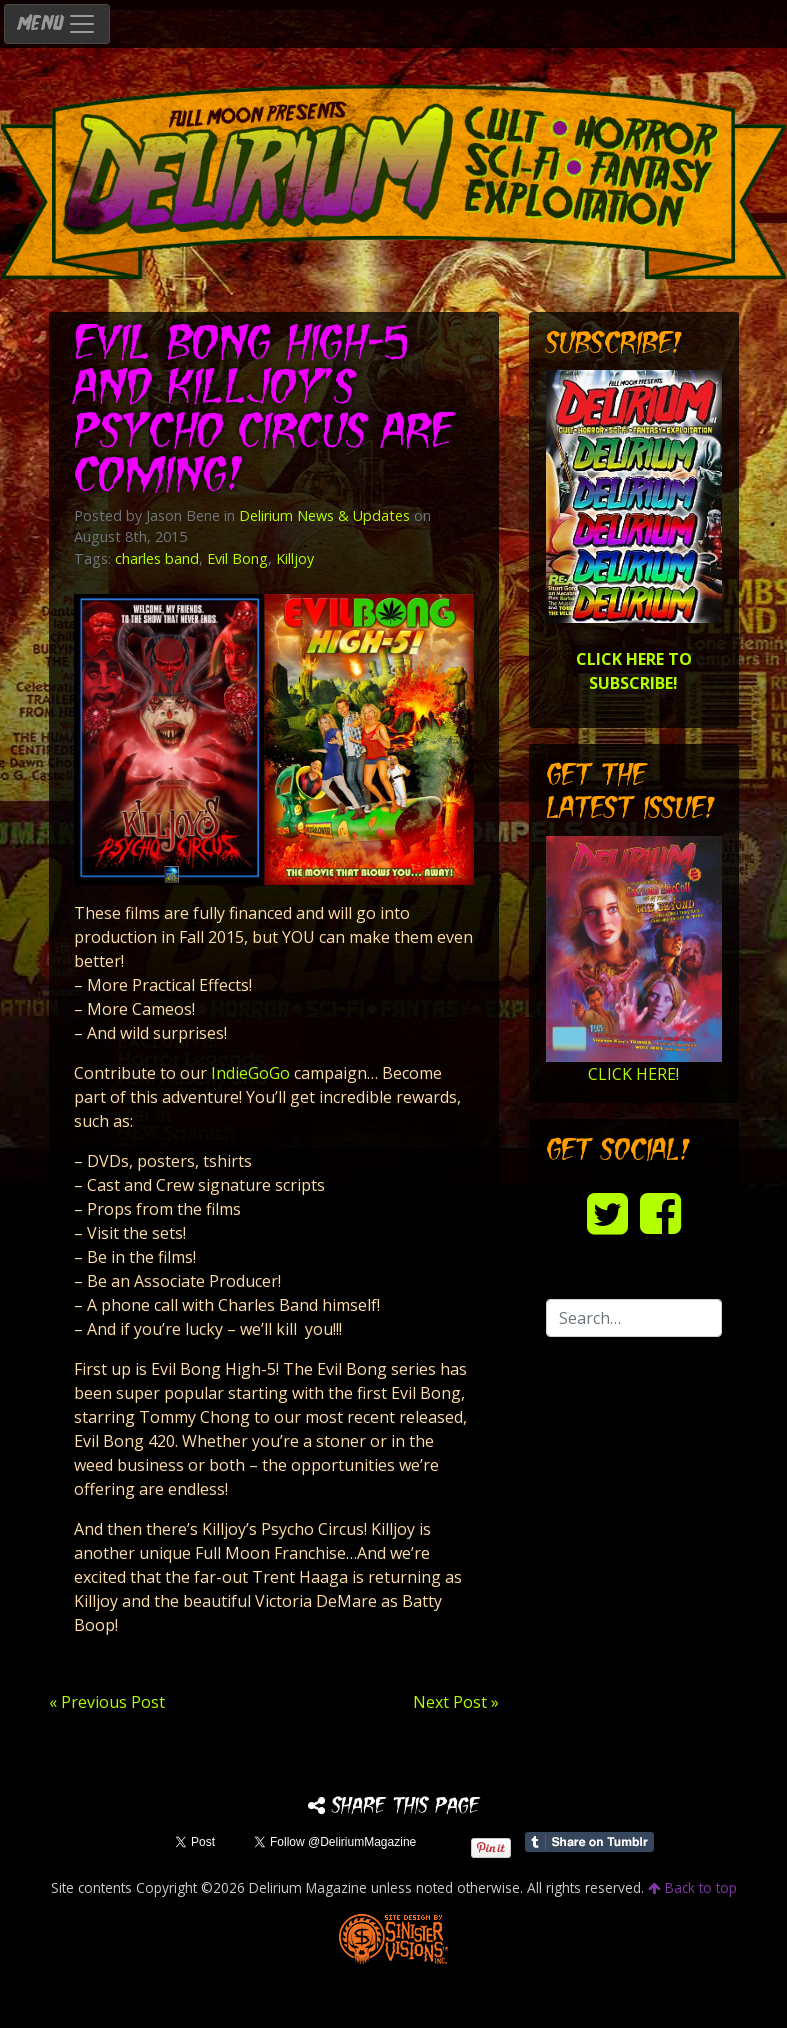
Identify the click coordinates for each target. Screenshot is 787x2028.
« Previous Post (107, 1702)
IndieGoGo (250, 1073)
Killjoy (295, 558)
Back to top (692, 1887)
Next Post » (456, 1702)
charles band (157, 558)
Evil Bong (237, 558)
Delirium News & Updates (324, 515)
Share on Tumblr (589, 1842)
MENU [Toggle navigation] (57, 24)
